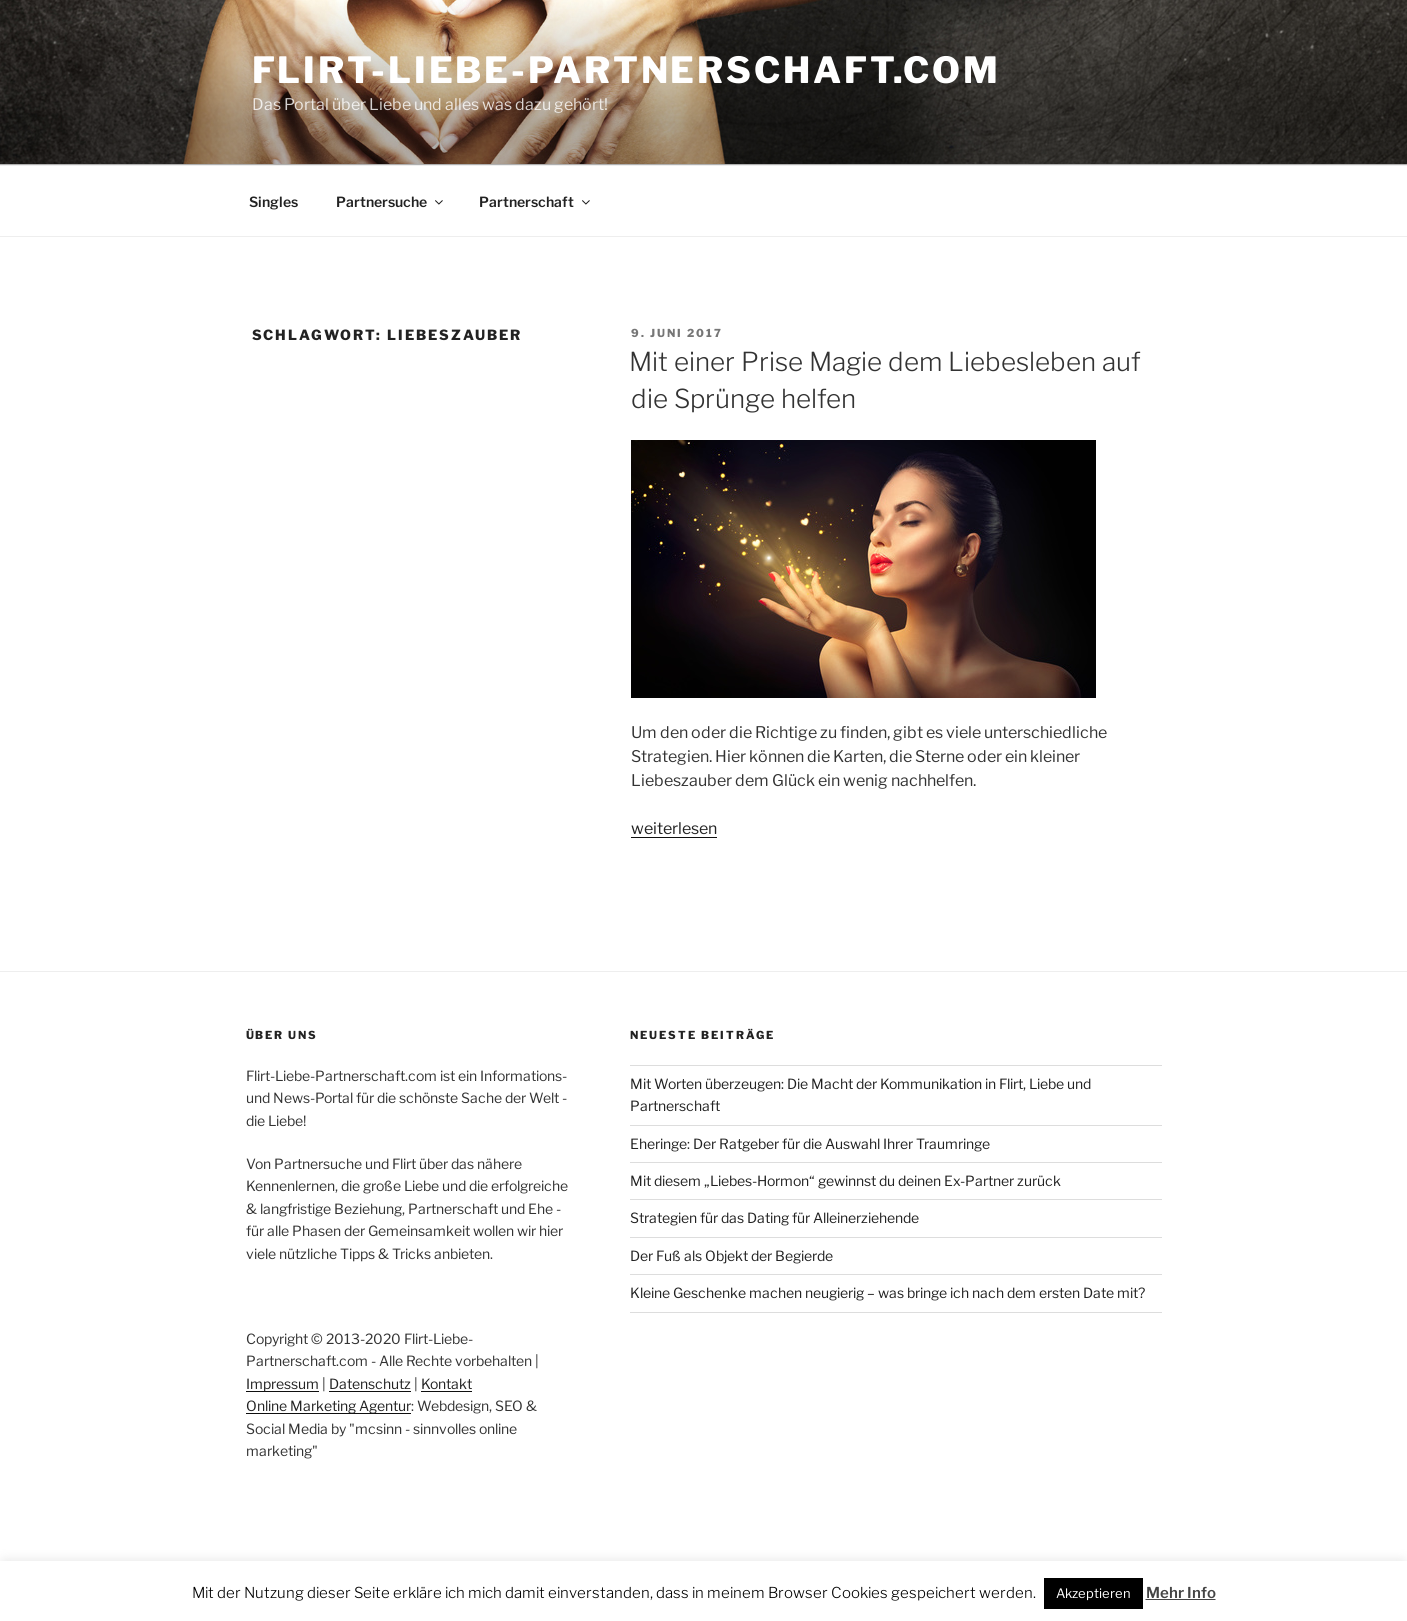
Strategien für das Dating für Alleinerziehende (774, 1217)
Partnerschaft (536, 201)
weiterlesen (674, 828)
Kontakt (446, 1383)
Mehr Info (1181, 1593)
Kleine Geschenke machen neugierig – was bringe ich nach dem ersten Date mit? (887, 1292)
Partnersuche (391, 201)
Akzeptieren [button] (1093, 1593)
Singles (273, 201)
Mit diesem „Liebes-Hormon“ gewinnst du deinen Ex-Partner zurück (845, 1180)
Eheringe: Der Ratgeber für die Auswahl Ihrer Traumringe (810, 1143)
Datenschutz (370, 1383)
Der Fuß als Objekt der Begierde (731, 1255)
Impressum (282, 1383)
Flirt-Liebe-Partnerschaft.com (627, 70)
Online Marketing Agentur (328, 1405)
